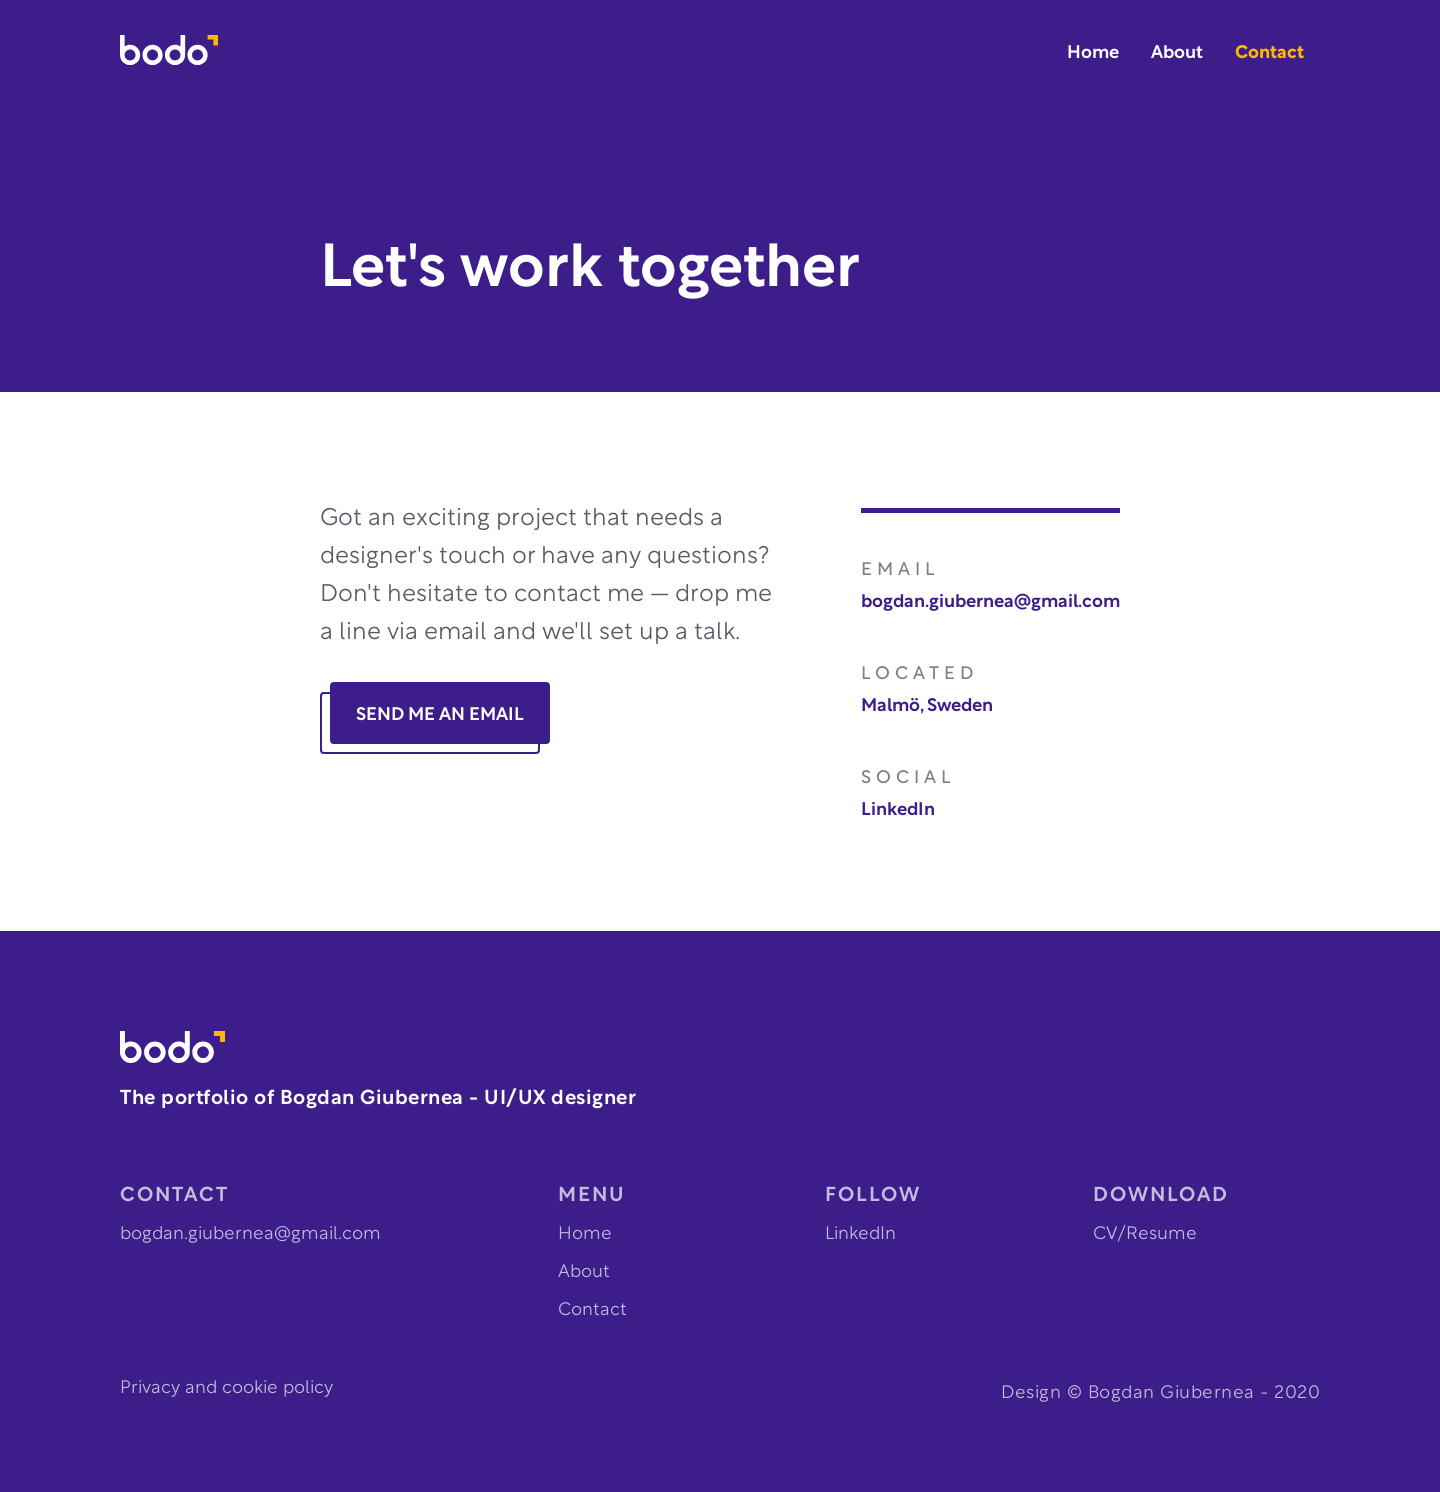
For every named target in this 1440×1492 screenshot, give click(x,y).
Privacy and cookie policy (226, 1388)
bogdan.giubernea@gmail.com (990, 602)
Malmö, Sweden (927, 706)
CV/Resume (1145, 1234)
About (1177, 53)
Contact (1269, 53)
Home (1093, 53)
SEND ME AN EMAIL (440, 715)
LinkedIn (898, 810)
